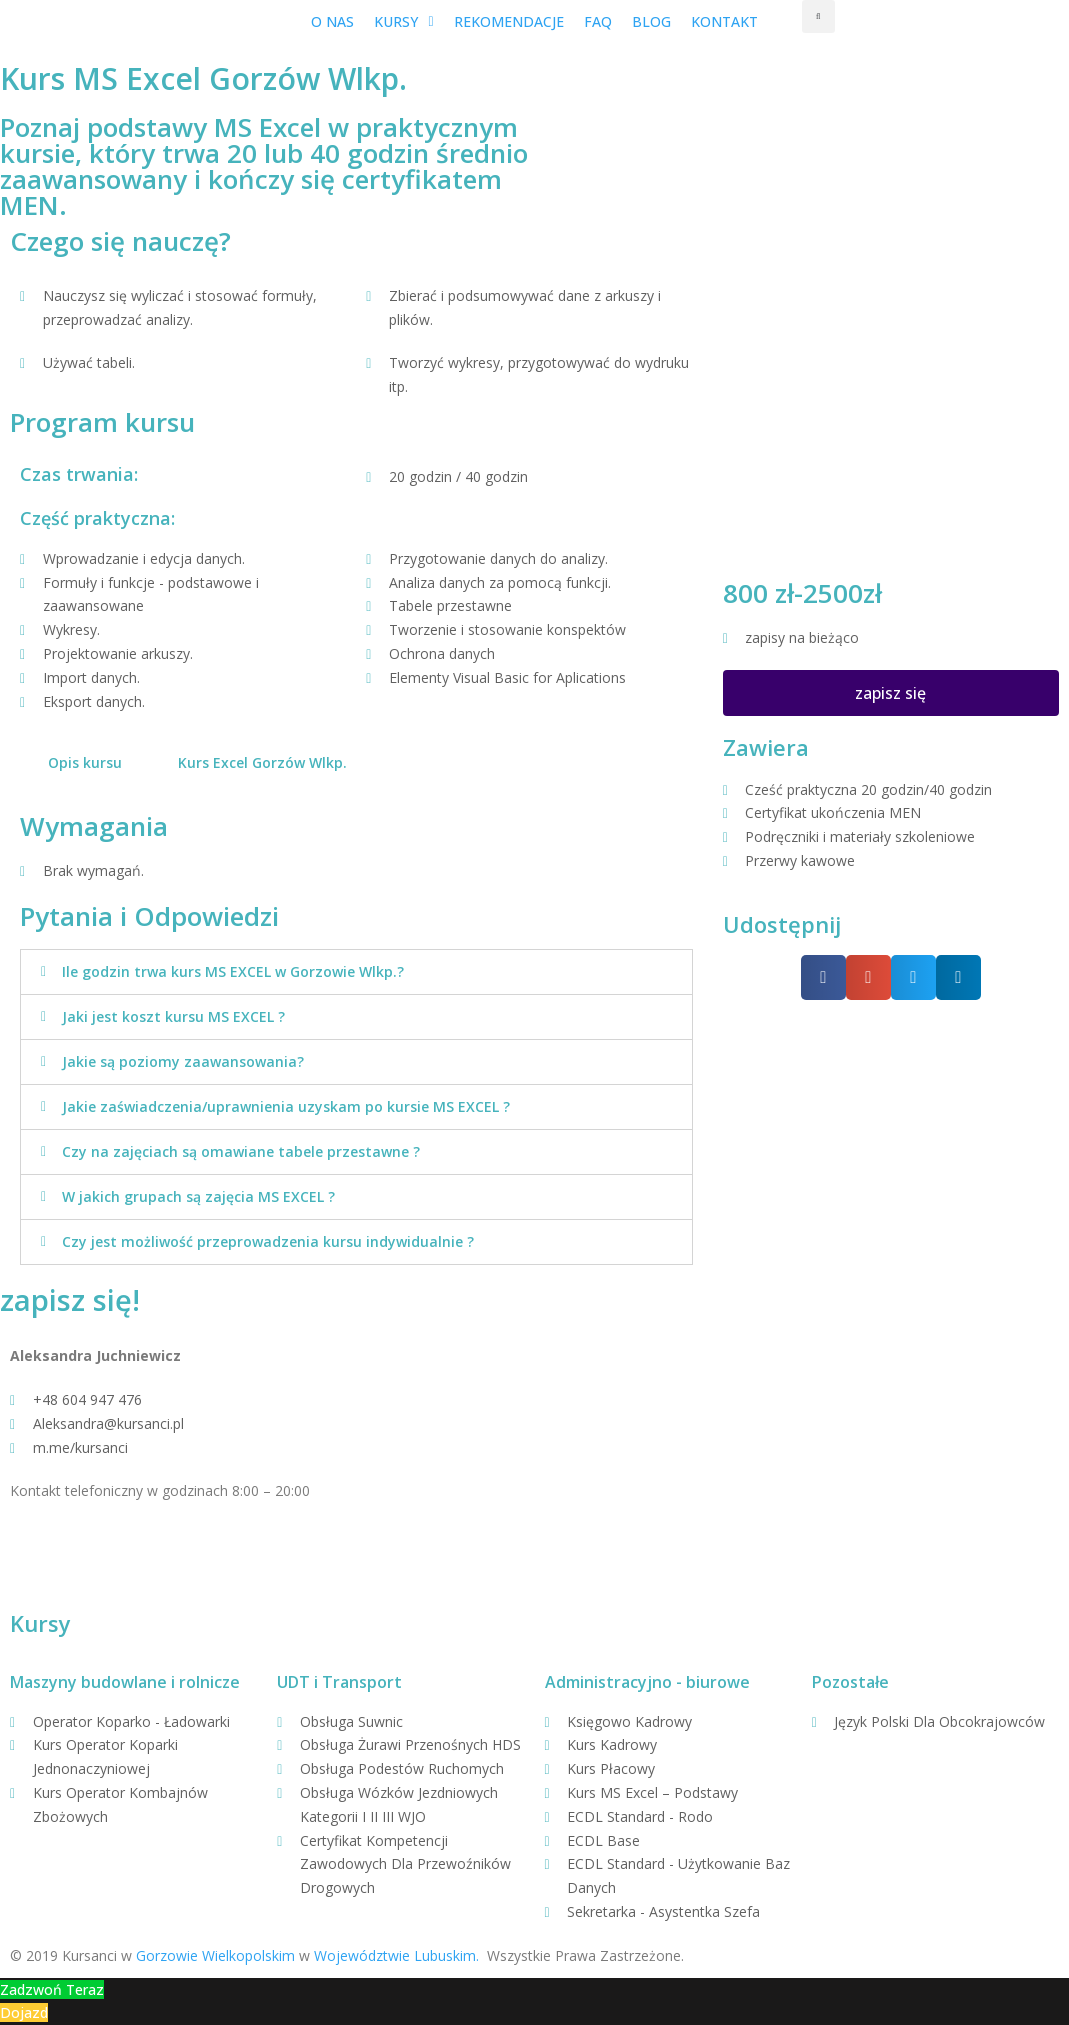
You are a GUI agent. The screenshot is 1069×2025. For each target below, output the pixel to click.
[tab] (85, 763)
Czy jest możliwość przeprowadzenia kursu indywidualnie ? (268, 1241)
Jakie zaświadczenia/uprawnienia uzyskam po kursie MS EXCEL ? (286, 1106)
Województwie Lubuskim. (396, 1955)
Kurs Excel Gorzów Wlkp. (262, 762)
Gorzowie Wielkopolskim (215, 1955)
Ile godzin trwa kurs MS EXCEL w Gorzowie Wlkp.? (233, 971)
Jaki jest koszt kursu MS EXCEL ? (173, 1016)
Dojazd (24, 2012)
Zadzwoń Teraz (52, 1989)
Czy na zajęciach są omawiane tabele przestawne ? (241, 1151)
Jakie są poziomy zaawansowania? (183, 1061)
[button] (891, 693)
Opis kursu (85, 762)
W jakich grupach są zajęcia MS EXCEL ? (198, 1196)
